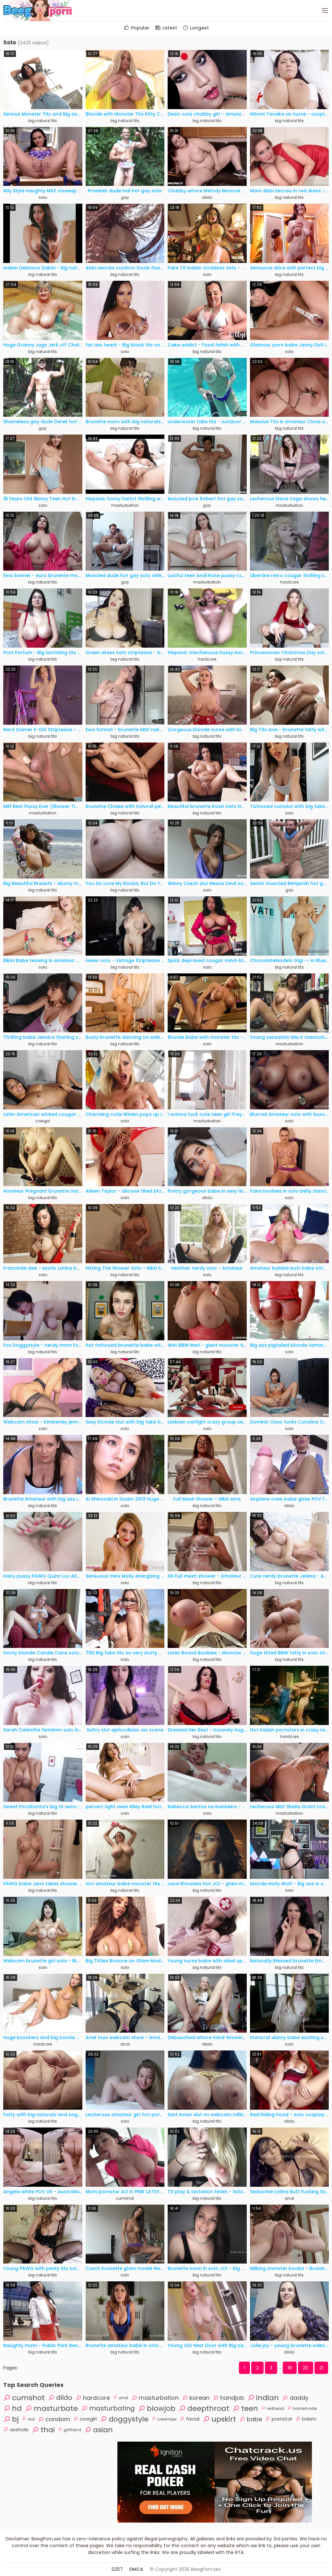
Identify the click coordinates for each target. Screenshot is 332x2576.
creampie (164, 2419)
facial (189, 2418)
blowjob (156, 2408)
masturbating (108, 2408)
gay (125, 197)
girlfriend (69, 2430)
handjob (228, 2398)
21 (321, 2368)
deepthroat (204, 2408)
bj (11, 2419)
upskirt (219, 2419)
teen (245, 2408)
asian (98, 2430)
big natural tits (42, 120)
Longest (195, 28)
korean (195, 2398)
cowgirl (42, 1121)
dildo (207, 197)
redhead (272, 2408)
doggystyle (124, 2419)
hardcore (289, 582)
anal (125, 2044)
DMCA (136, 2569)
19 (290, 2368)
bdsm (306, 2418)
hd (12, 2408)
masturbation (125, 505)
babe (250, 2419)
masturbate (51, 2408)
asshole (16, 2429)
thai (43, 2430)
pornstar (278, 2418)
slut (28, 2419)
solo (43, 197)
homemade (302, 2408)
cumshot (125, 2198)
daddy (295, 2398)
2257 (117, 2569)
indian (263, 2398)
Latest (166, 28)
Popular (136, 28)
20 (305, 2368)
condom (54, 2419)
